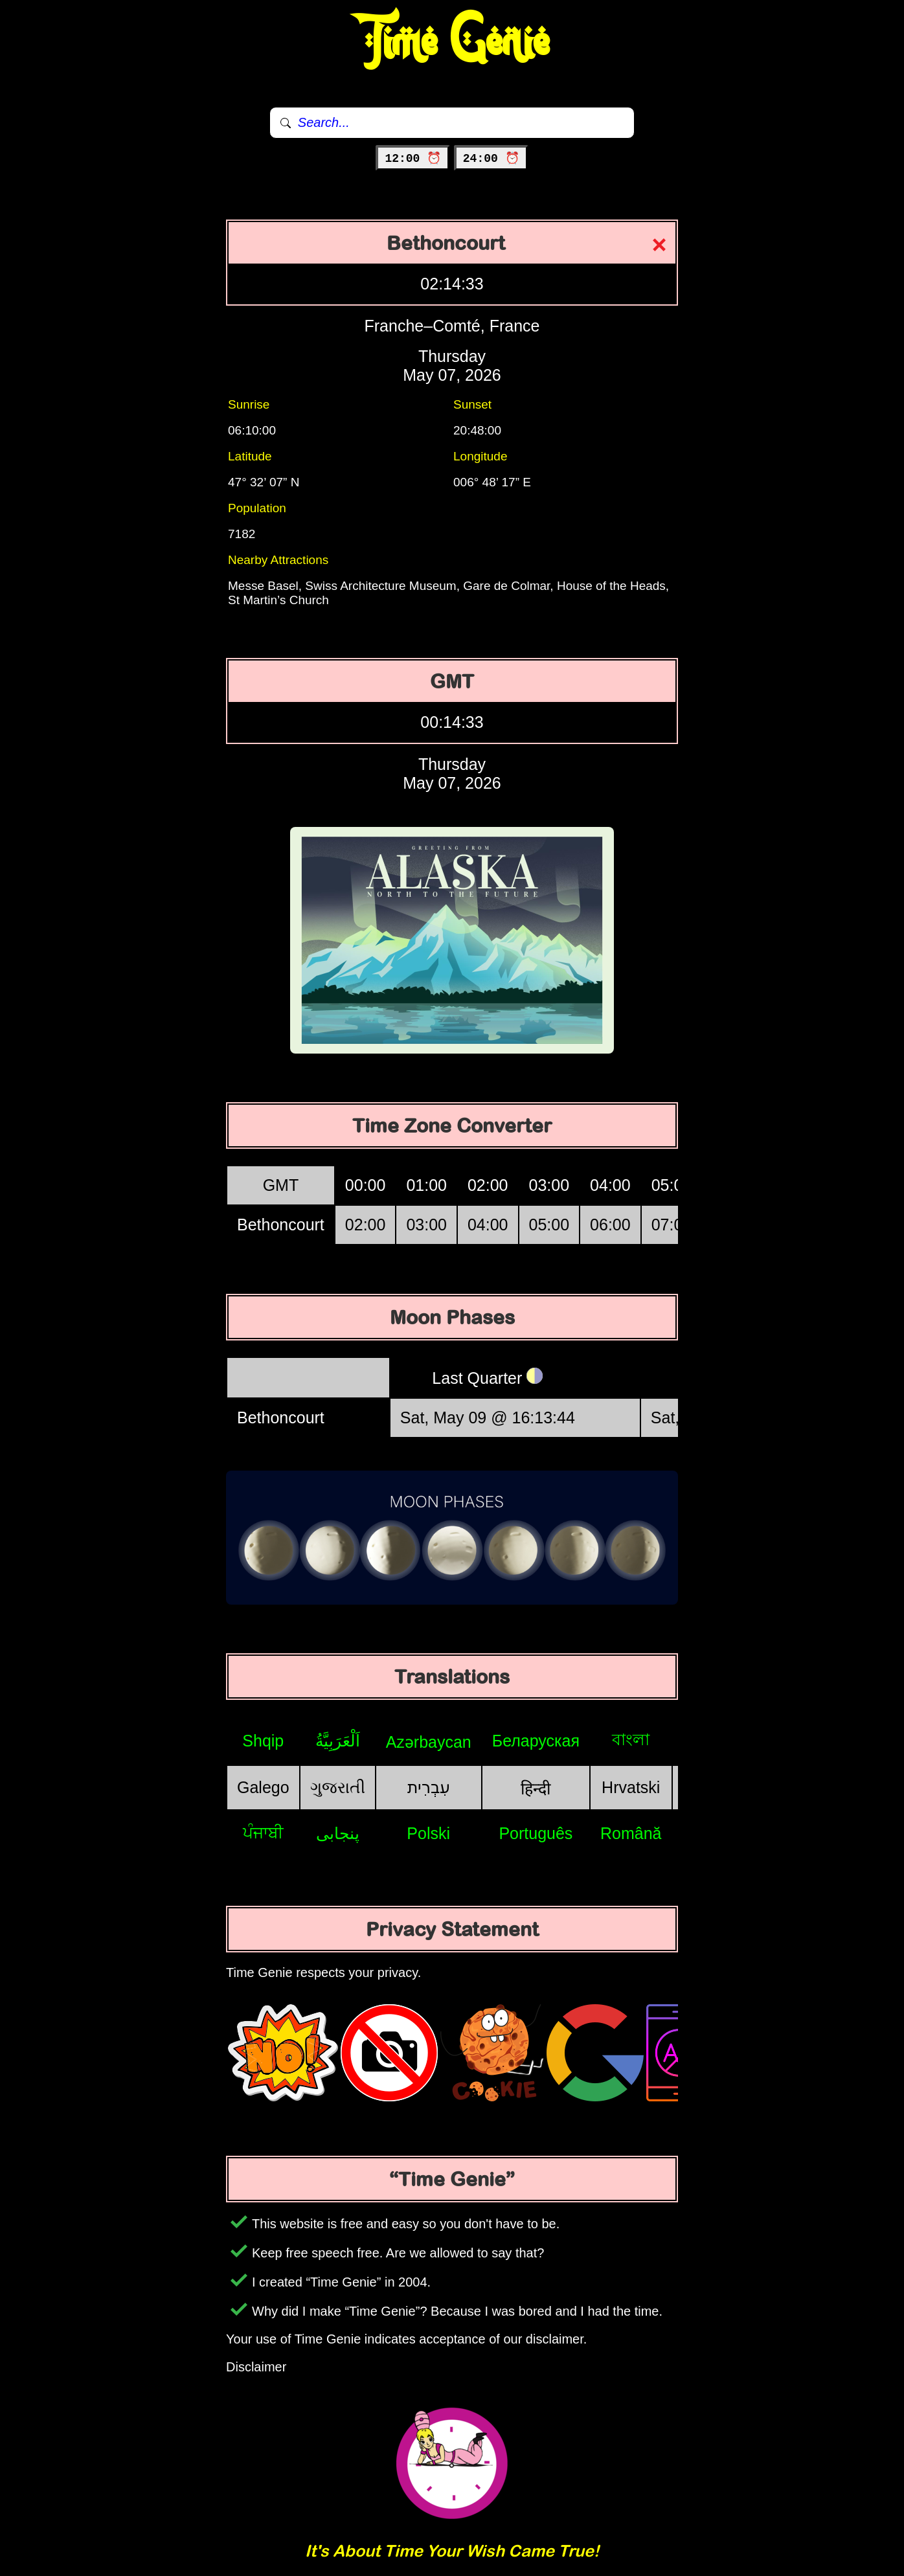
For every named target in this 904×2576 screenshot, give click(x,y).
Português (535, 1833)
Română (631, 1833)
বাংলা (631, 1739)
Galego (263, 1787)
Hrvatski (631, 1787)
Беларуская (536, 1741)
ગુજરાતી (337, 1787)
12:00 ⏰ (413, 158)
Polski (428, 1833)
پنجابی (337, 1833)
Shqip (263, 1741)
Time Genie (452, 42)
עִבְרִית (428, 1787)
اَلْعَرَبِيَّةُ (337, 1741)
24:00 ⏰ (491, 158)
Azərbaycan (428, 1742)
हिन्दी (535, 1788)
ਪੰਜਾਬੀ (263, 1833)
